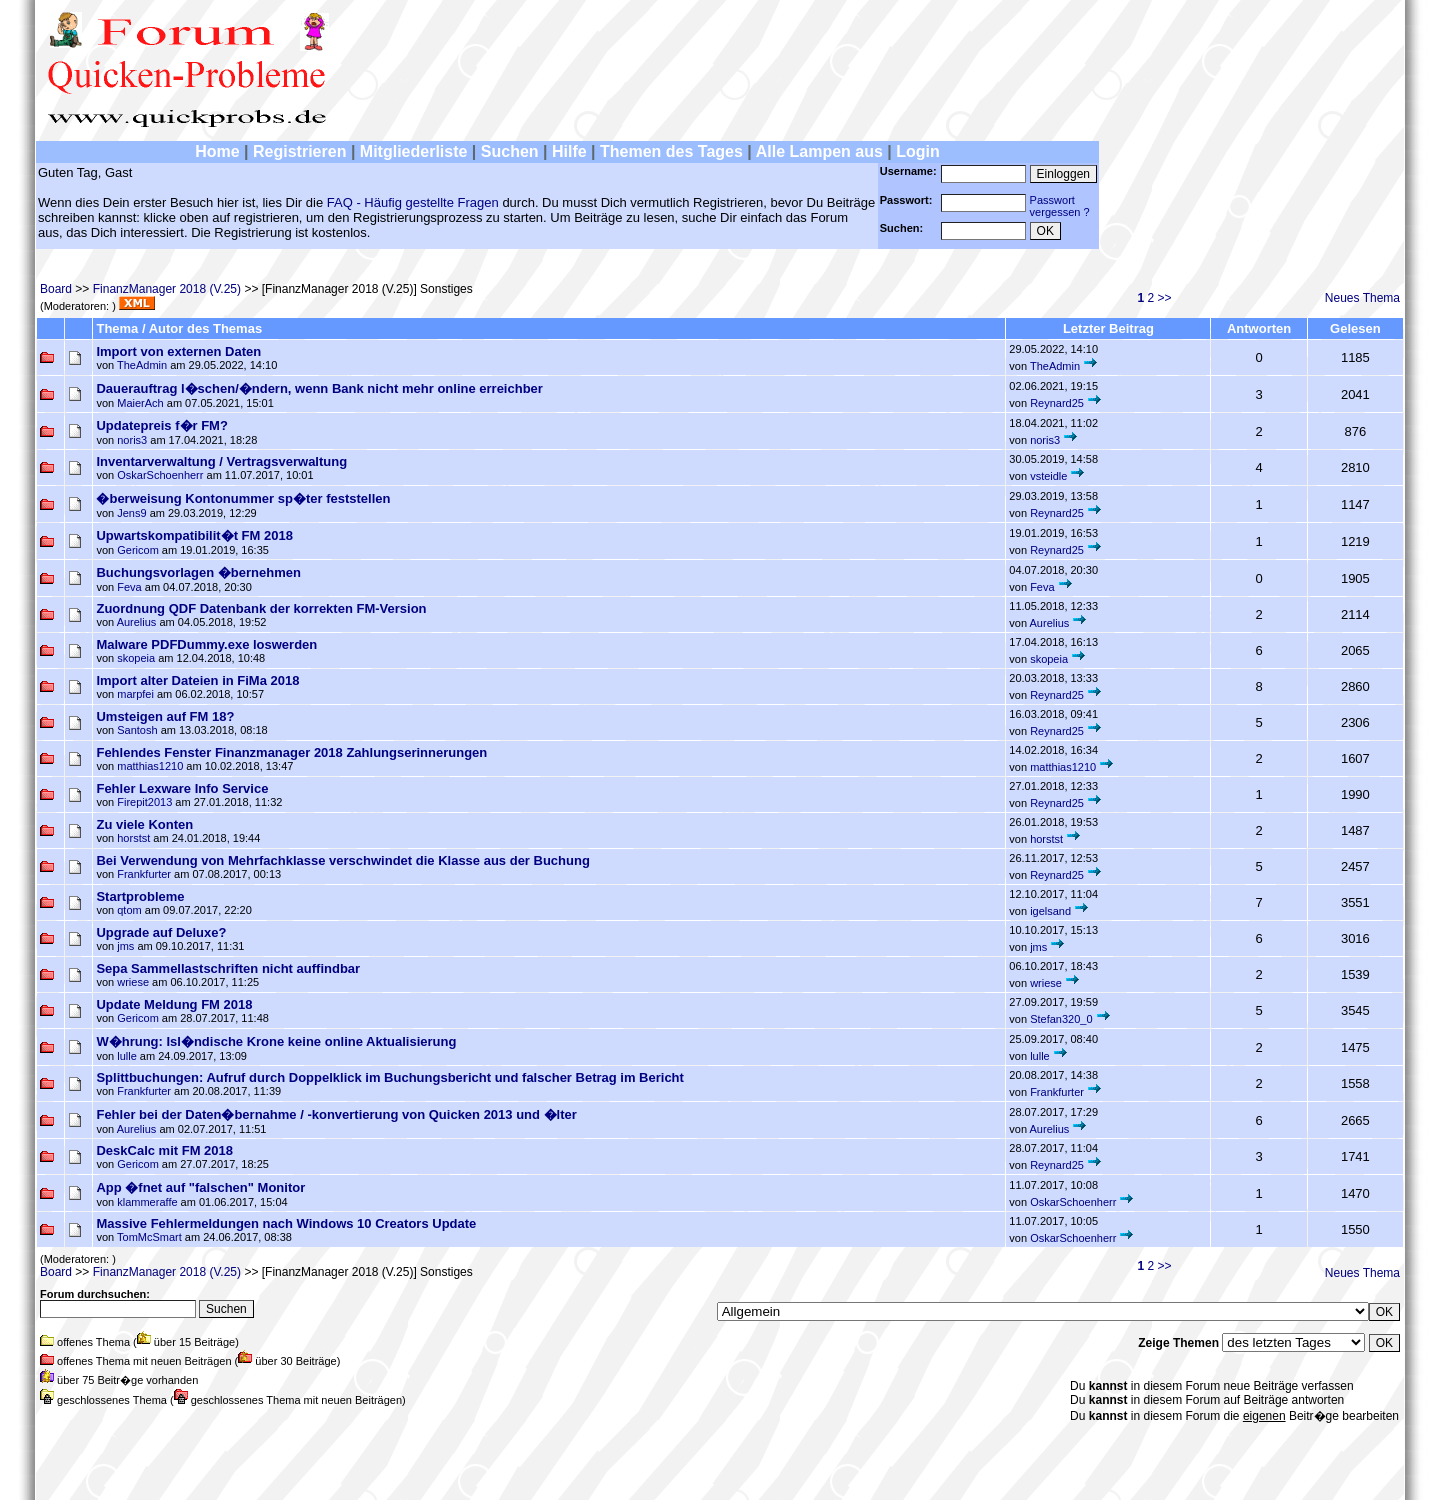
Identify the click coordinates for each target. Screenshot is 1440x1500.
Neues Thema (1362, 298)
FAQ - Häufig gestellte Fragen (413, 202)
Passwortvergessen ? (1060, 206)
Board (56, 289)
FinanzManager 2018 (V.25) (167, 289)
